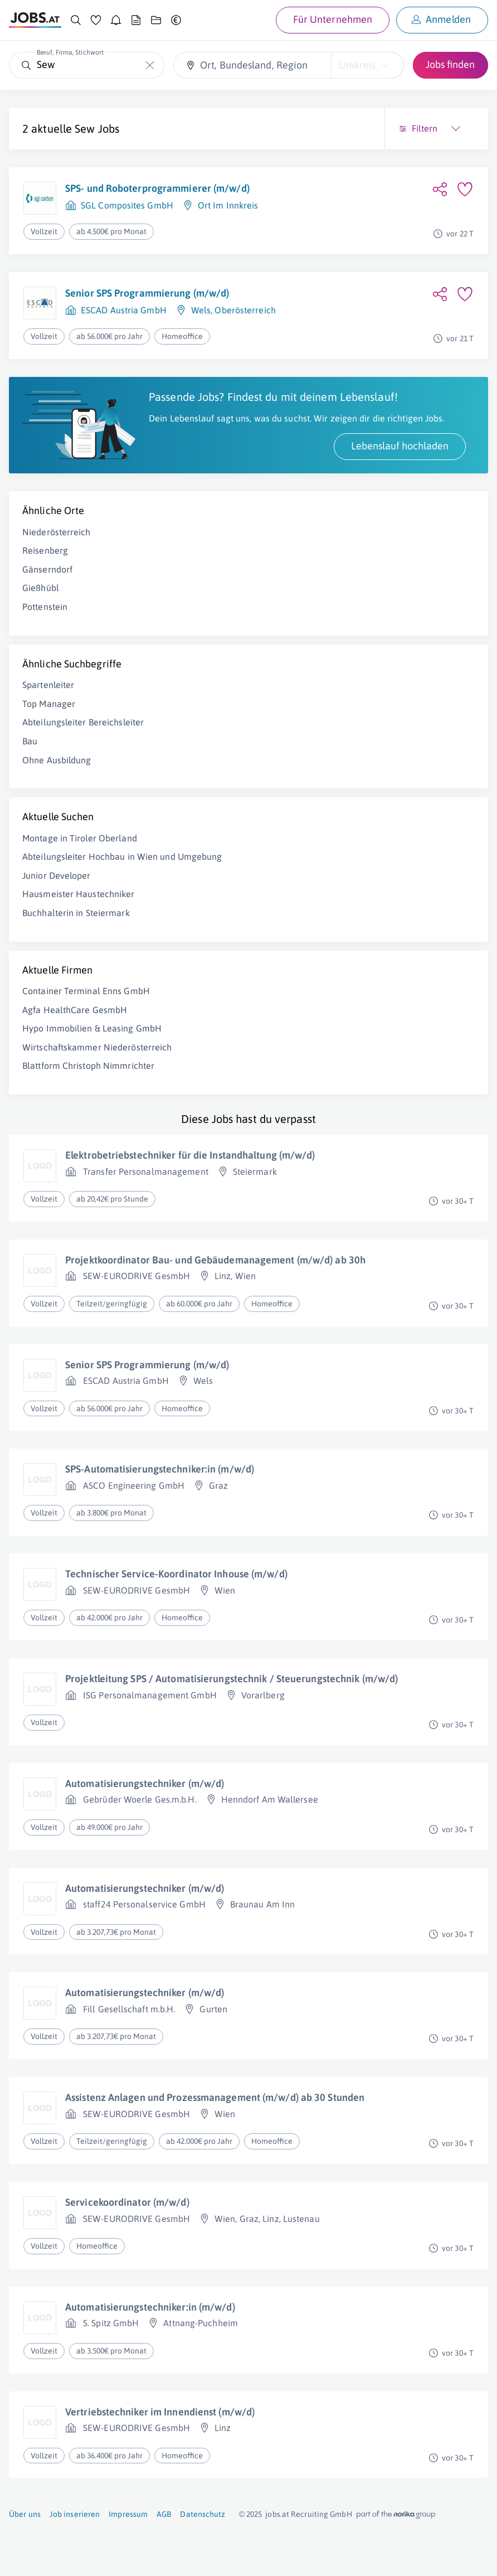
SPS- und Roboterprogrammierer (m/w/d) (157, 188)
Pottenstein (44, 607)
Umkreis (357, 65)
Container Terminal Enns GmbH (86, 991)
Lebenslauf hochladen (400, 446)
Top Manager (48, 704)
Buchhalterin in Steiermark (76, 913)
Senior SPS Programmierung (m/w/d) (147, 293)
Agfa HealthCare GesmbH (74, 1010)
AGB (164, 2514)
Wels (201, 310)
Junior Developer (56, 875)
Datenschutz (202, 2514)
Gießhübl (40, 588)
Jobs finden (450, 64)
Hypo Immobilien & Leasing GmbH (92, 1028)
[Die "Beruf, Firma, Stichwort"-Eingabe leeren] (150, 65)
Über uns (25, 2514)
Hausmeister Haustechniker (78, 894)
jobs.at (277, 2514)
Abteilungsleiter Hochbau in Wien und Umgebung (122, 856)
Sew (85, 128)
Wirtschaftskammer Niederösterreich (97, 1047)
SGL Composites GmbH (127, 205)
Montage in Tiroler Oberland (79, 838)
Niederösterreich (56, 532)
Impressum (128, 2514)
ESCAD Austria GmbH (124, 310)
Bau (29, 741)
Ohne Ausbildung (56, 760)
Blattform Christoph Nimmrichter (88, 1066)
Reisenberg (45, 550)
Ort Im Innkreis (228, 205)
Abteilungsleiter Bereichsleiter (83, 722)
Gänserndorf (47, 569)
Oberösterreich (245, 310)
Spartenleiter (48, 685)
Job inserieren (75, 2514)
